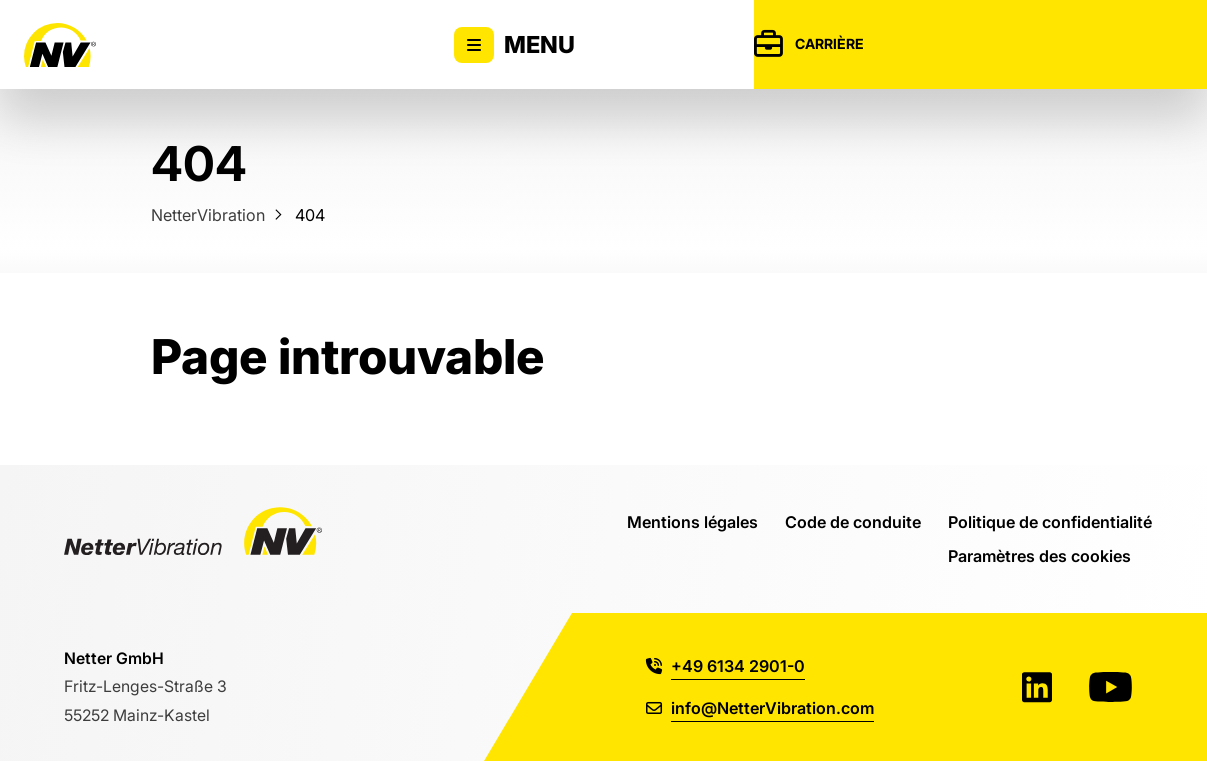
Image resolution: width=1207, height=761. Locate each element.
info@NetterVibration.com (760, 707)
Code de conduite (853, 521)
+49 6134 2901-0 (725, 665)
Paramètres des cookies (1039, 555)
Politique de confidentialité (1050, 521)
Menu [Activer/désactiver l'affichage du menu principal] (515, 45)
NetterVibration (208, 214)
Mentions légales (692, 521)
